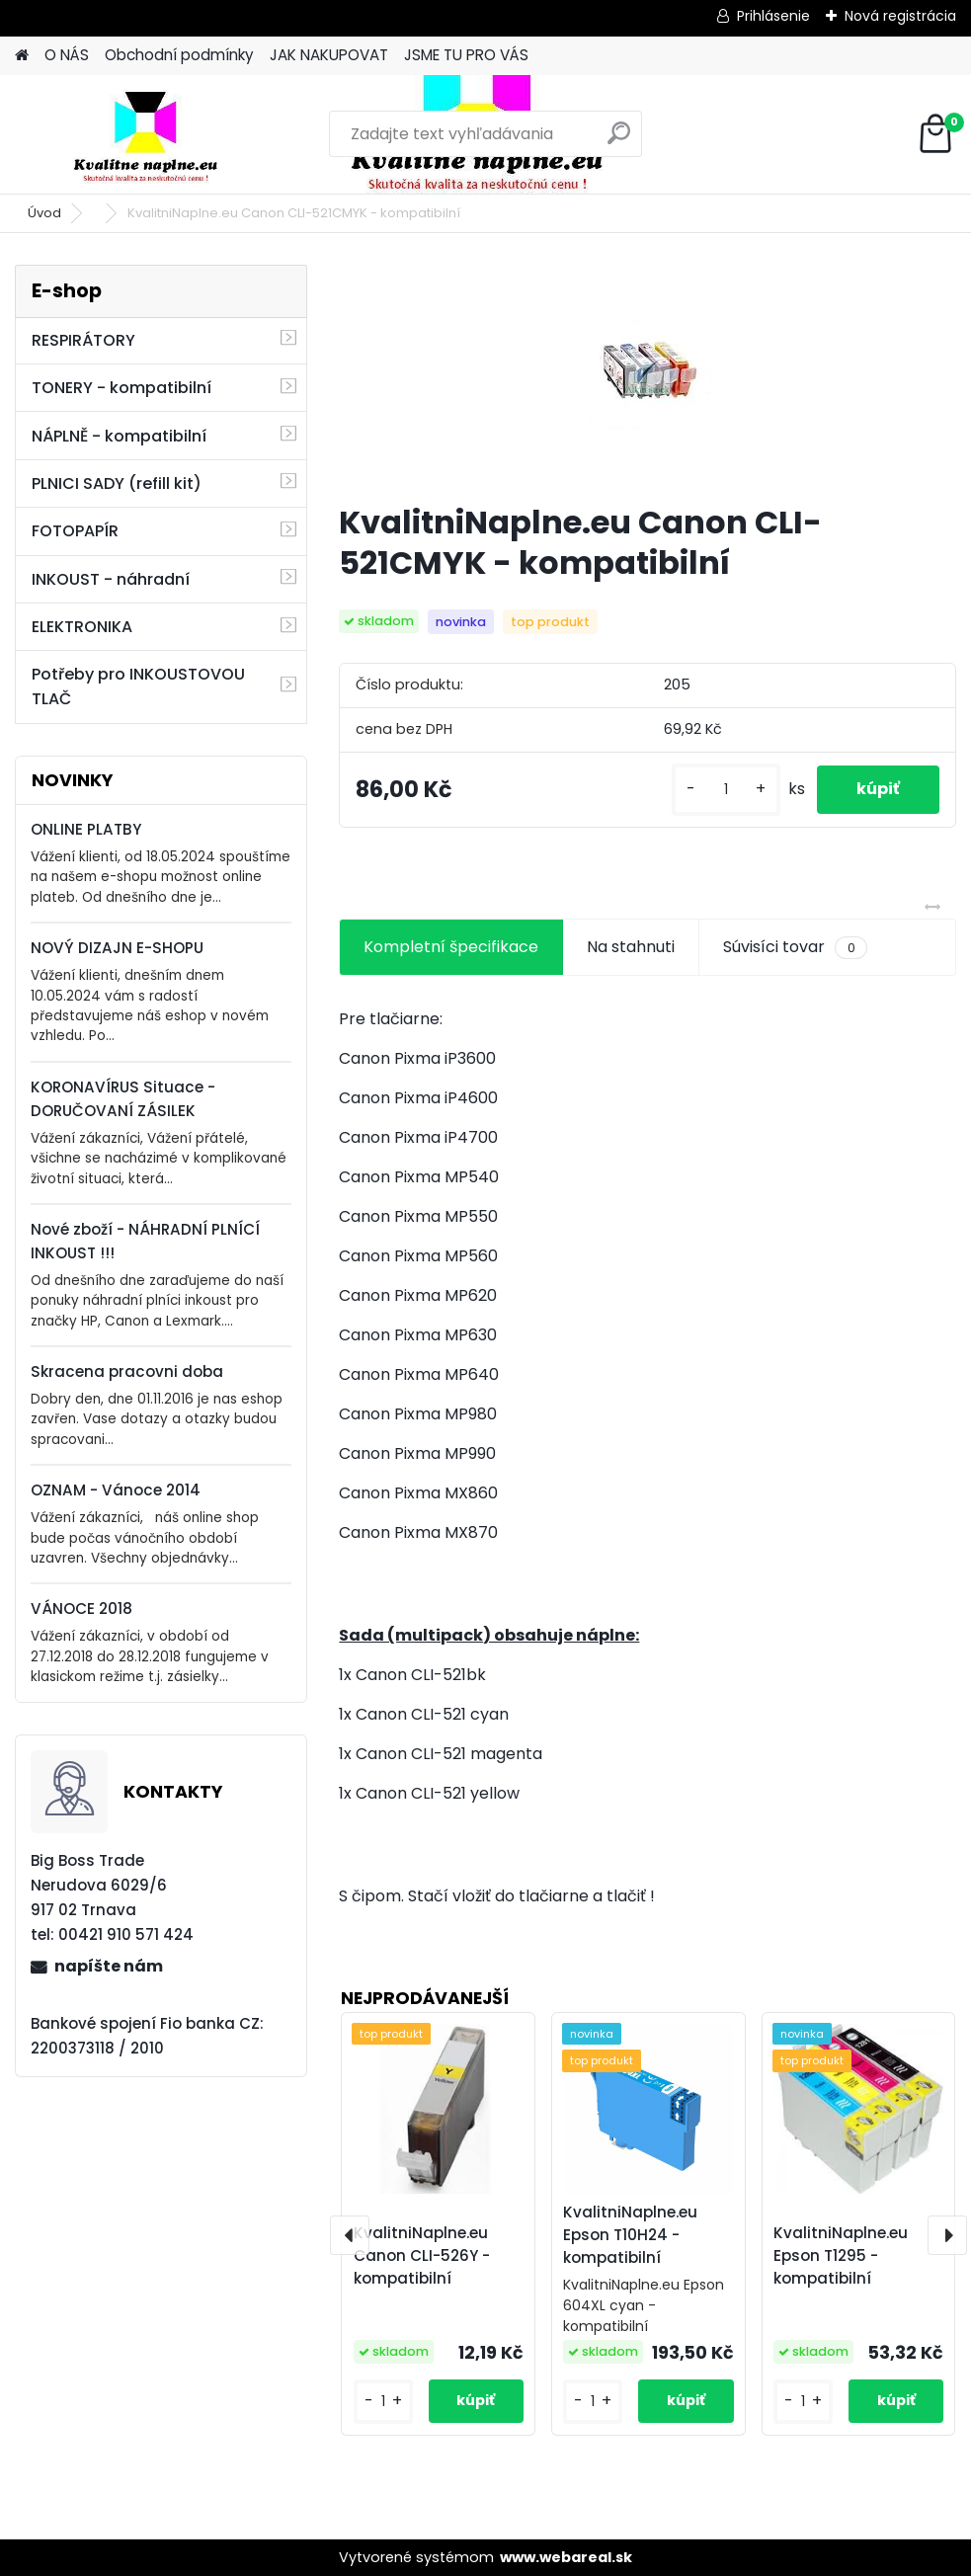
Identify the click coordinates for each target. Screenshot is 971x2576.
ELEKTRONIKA (82, 626)
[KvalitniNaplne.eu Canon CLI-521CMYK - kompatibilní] (647, 376)
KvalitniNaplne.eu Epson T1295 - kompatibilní (840, 2255)
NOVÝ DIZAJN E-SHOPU (117, 947)
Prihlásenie (773, 16)
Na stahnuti (631, 946)
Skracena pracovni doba (127, 1371)
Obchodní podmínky (179, 54)
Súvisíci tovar (794, 947)
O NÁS (66, 54)
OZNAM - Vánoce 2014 (116, 1490)
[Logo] (150, 134)
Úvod (44, 212)
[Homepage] (22, 56)
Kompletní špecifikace (451, 946)
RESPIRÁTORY (83, 340)
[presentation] (349, 2235)
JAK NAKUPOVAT (329, 54)
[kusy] (726, 789)
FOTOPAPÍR (75, 531)
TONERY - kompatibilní (121, 387)
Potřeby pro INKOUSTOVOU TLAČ (138, 686)
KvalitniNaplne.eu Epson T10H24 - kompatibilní (630, 2235)
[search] (618, 140)
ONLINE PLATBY (86, 829)
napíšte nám (108, 1966)
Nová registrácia (900, 16)
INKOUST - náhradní (111, 579)
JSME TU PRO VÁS (466, 54)
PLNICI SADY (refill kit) (117, 483)
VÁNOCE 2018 (81, 1608)
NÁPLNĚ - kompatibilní (119, 436)
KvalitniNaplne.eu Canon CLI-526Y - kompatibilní (422, 2255)
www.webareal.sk (566, 2557)
